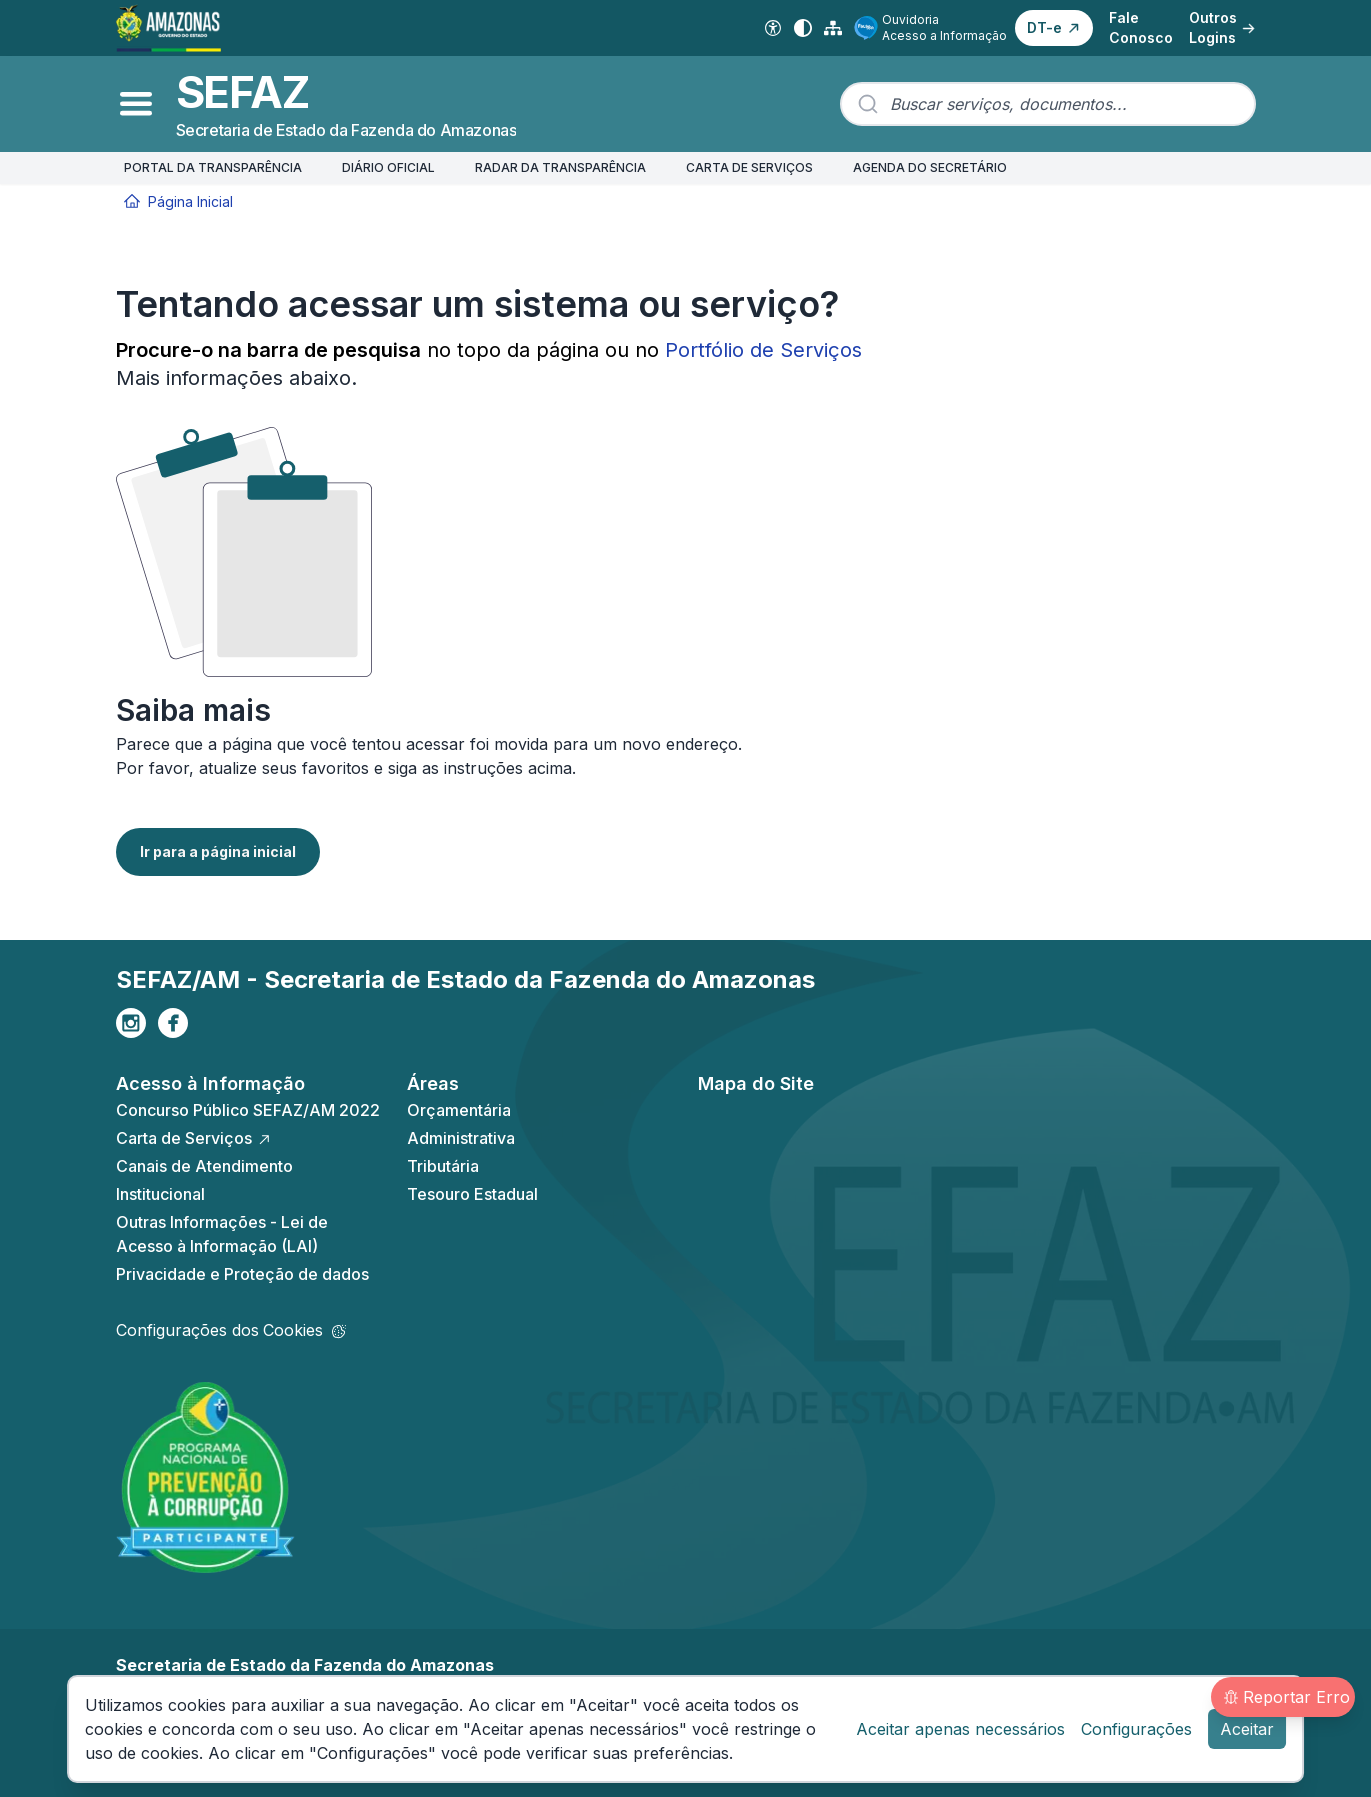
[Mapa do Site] (833, 28)
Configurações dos (231, 1330)
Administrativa (461, 1138)
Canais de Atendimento (204, 1166)
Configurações (1136, 1729)
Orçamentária (459, 1110)
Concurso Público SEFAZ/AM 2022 (248, 1110)
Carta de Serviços (194, 1138)
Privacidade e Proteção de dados (242, 1274)
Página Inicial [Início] (178, 201)
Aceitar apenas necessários (960, 1729)
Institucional (160, 1194)
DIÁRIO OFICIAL (388, 167)
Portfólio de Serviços (763, 350)
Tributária (443, 1166)
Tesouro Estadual (472, 1194)
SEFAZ (243, 92)
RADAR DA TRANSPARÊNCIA (560, 167)
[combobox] (1048, 104)
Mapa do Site (756, 1083)
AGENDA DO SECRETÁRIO (930, 167)
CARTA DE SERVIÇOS (749, 167)
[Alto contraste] (803, 28)
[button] (1054, 28)
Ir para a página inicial (218, 851)
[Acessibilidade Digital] (773, 28)
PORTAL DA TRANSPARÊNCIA (213, 167)
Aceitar (1247, 1729)
